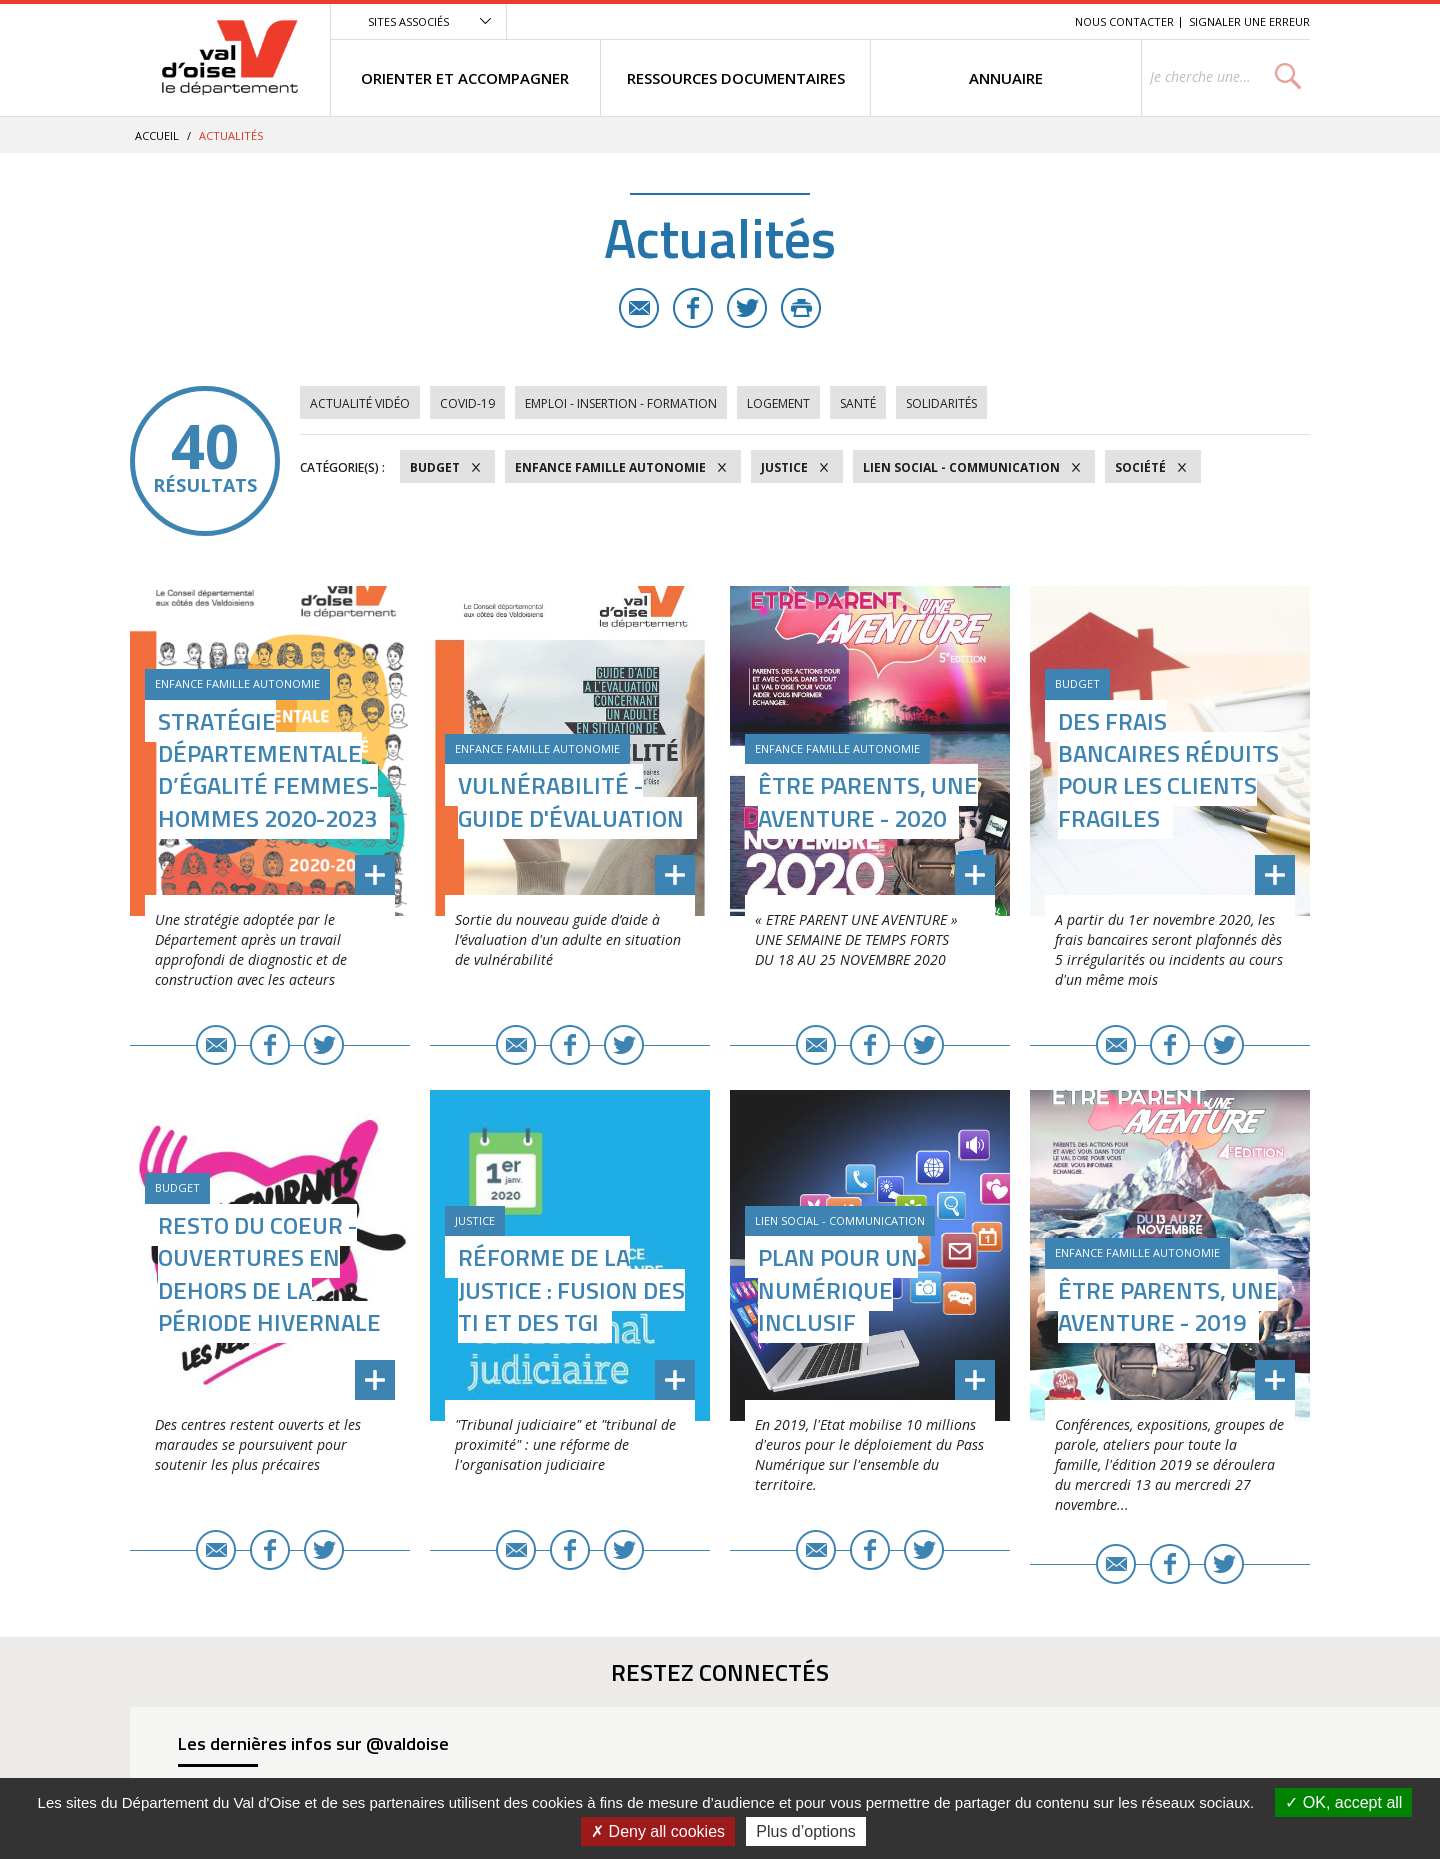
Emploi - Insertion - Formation (621, 403)
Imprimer (801, 308)
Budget (435, 467)
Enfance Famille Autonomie (610, 467)
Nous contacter (1124, 21)
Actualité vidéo (360, 403)
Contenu (965, 21)
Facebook (693, 308)
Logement (778, 403)
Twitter (747, 308)
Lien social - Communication (961, 467)
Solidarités (941, 403)
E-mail (639, 308)
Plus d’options (806, 1831)
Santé (858, 403)
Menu (914, 21)
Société (1140, 467)
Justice (784, 467)
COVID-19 (467, 403)
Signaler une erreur (1249, 21)
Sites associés (408, 21)
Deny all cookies (658, 1831)
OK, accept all (1343, 1802)
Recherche (1032, 21)
